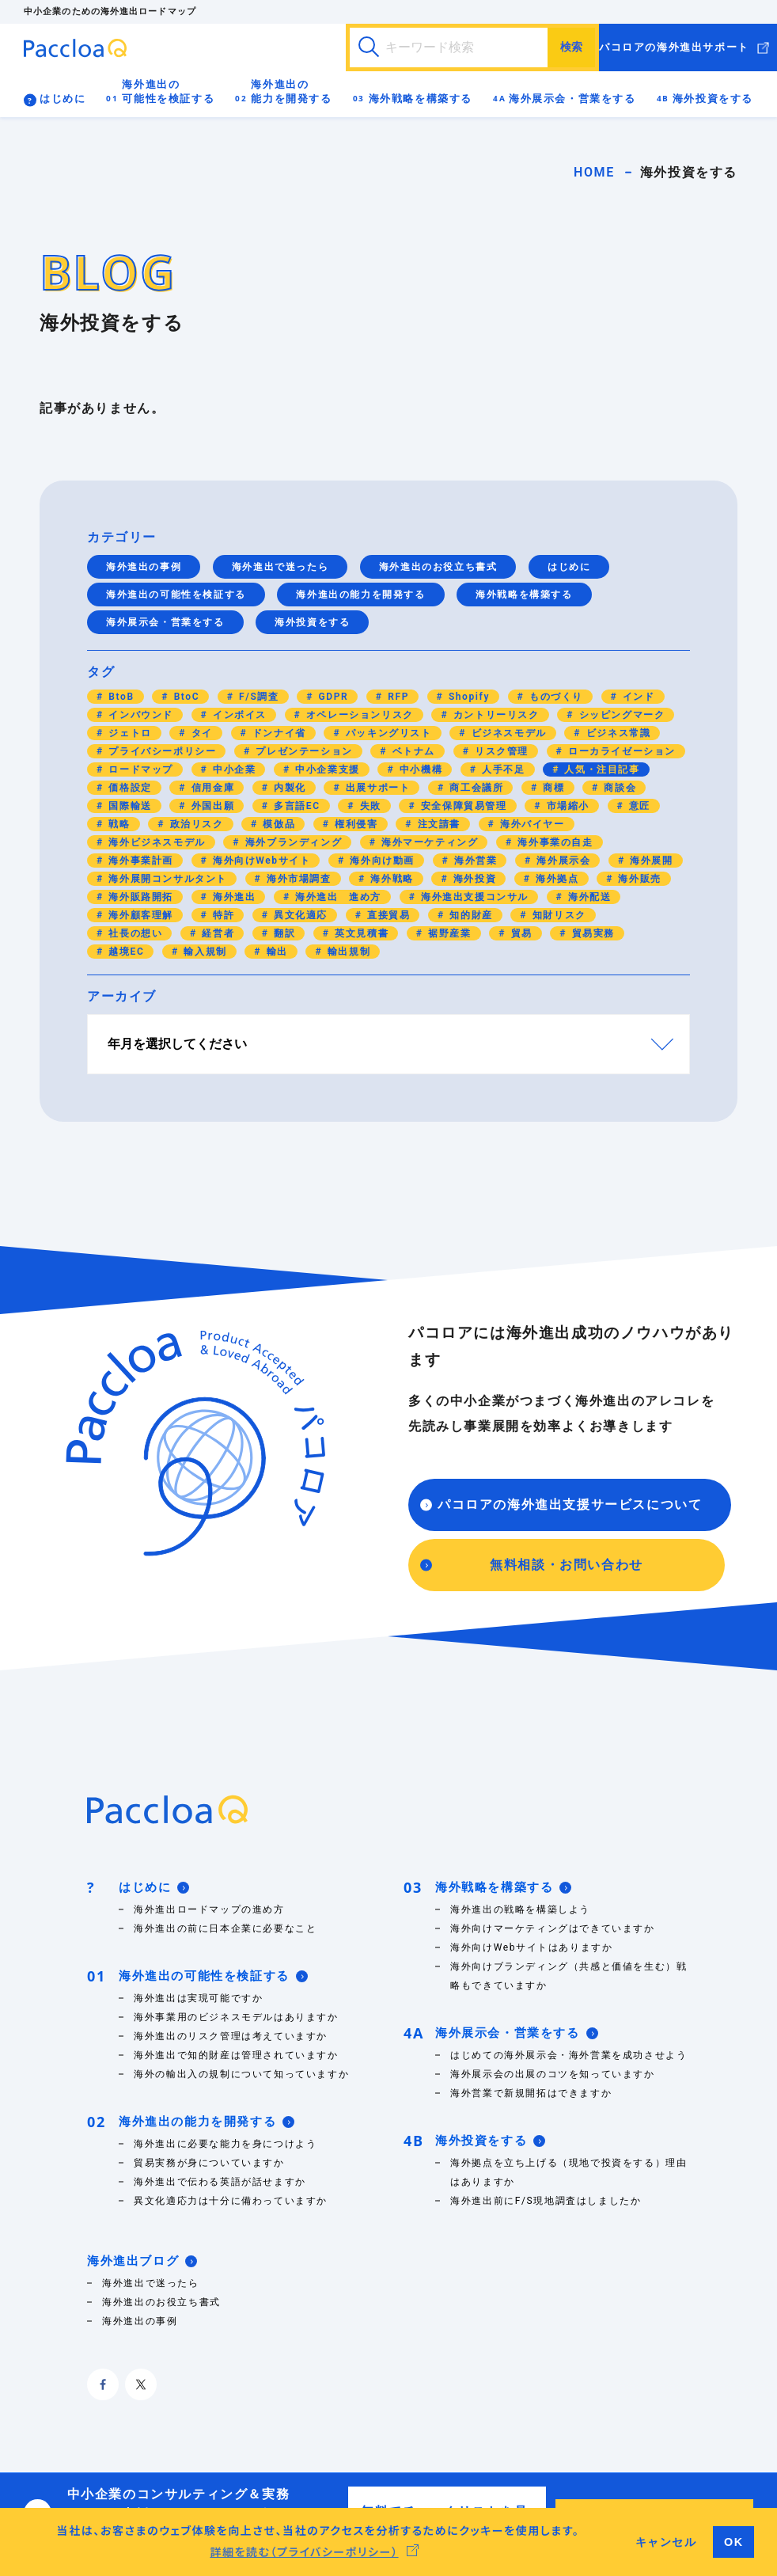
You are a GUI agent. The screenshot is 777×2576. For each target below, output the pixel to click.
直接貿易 (386, 915)
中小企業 (232, 769)
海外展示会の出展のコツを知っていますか (552, 2074)
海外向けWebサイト (259, 860)
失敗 (368, 805)
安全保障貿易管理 (461, 805)
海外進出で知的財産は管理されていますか (236, 2055)
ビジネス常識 (616, 733)
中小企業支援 (326, 769)
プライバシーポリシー (161, 751)
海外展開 (650, 860)
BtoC (184, 696)
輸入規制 (203, 951)
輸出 (275, 951)
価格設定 (128, 787)
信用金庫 (211, 787)
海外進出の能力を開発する (291, 91)
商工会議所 (475, 787)
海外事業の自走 (553, 842)
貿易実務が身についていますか (209, 2162)
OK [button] (734, 2542)
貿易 (520, 933)
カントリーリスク (494, 714)
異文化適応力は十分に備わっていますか (231, 2200)
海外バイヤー (530, 824)
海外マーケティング (427, 842)
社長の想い (134, 933)
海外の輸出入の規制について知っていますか (241, 2074)
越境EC (125, 951)
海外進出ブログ (142, 2261)
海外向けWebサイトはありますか (531, 1947)
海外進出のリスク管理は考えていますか (231, 2036)
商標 (552, 787)
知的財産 (469, 915)
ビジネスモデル (507, 733)
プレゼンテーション (302, 751)
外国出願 (211, 805)
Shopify (467, 696)
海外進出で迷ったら (280, 566)
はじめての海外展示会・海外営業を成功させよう (568, 2055)
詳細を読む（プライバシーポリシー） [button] (304, 2551)
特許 (221, 915)
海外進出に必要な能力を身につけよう (225, 2143)
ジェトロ (128, 733)
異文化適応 (299, 915)
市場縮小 (566, 805)
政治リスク (195, 824)
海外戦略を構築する (420, 98)
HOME (594, 172)
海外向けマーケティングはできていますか (552, 1928)
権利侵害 (355, 824)
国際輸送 (128, 805)
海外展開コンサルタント (166, 878)
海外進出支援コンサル (473, 896)
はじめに (62, 98)
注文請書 (437, 824)
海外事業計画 (139, 860)
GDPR (331, 696)
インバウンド (139, 714)
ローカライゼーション (620, 751)
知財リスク (557, 915)
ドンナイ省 (277, 733)
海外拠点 (556, 878)
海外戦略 (390, 878)
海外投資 (472, 878)
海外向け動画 (381, 860)
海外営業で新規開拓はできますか (531, 2093)
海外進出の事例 (143, 566)
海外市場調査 (297, 878)
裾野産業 (448, 933)
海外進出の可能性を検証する (168, 91)
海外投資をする (713, 98)
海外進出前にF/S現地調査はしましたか (545, 2200)
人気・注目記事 (600, 769)
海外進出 (232, 896)
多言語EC (295, 805)
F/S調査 (257, 696)
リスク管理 (500, 751)
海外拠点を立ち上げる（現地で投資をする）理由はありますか (568, 2172)
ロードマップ (139, 769)
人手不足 (502, 769)
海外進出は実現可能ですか (198, 1998)
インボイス (238, 714)
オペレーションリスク (358, 714)
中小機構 (419, 769)
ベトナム (411, 751)
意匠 (637, 805)
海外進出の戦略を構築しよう (520, 1909)
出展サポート (376, 787)
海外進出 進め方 (336, 896)
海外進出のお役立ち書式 (438, 566)
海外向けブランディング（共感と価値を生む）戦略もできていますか (568, 1976)
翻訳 (282, 933)
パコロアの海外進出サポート (674, 47)
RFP (397, 696)
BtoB (120, 696)
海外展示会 (562, 860)
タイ (200, 733)
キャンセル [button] (666, 2542)
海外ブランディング (291, 842)
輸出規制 (347, 951)
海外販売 (638, 878)
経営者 (216, 933)
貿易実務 (591, 933)
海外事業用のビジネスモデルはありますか (236, 2017)
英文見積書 (360, 933)
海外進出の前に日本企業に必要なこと (225, 1928)
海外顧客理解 (139, 915)
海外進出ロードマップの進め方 (209, 1909)
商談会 (618, 787)
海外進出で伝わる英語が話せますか (225, 2181)
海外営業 (473, 860)
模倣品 (277, 824)
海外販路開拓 (139, 896)
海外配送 (587, 896)
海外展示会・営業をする (572, 98)
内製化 (287, 787)
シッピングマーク (620, 714)
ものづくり (554, 696)
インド (636, 696)
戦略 (118, 824)
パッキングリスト (386, 733)
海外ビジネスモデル (155, 842)
